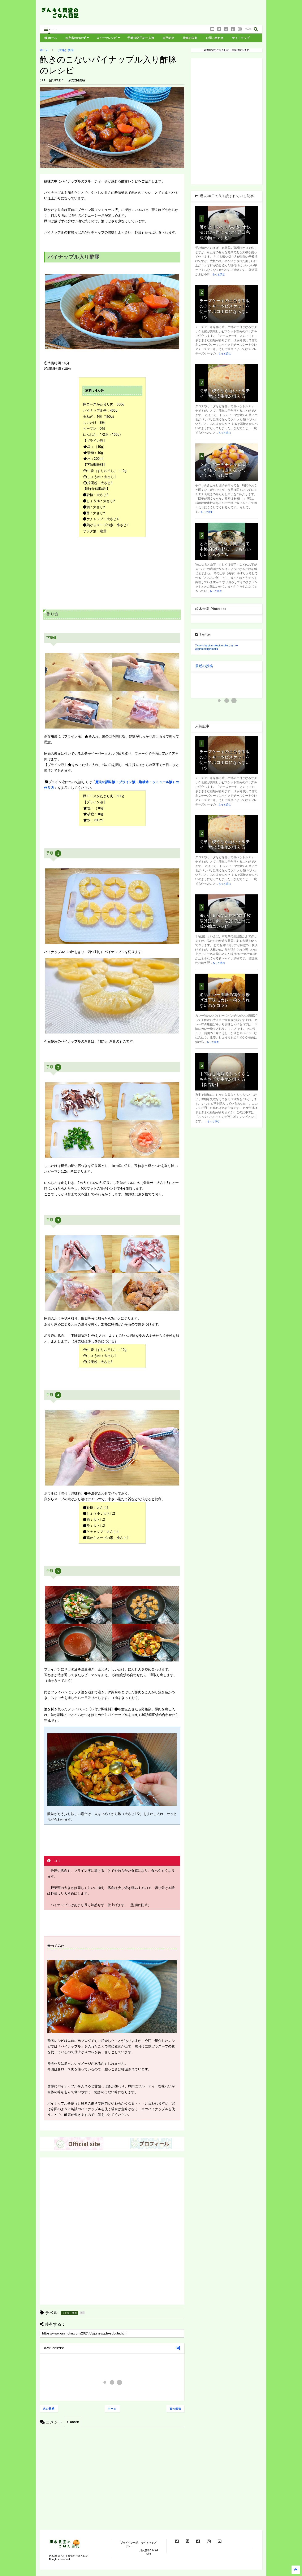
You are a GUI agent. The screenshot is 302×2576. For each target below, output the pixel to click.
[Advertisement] (185, 13)
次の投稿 (49, 2408)
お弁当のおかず (77, 38)
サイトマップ (240, 38)
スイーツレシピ (108, 38)
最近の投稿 (204, 666)
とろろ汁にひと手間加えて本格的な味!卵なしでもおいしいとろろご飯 (225, 549)
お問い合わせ (214, 38)
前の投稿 (175, 2408)
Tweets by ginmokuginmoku (211, 645)
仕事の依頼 (190, 38)
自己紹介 (168, 38)
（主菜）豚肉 (65, 50)
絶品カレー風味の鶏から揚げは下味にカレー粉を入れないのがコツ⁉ (224, 1000)
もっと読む (218, 274)
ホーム (50, 38)
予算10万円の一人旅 (140, 38)
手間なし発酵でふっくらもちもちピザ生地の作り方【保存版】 (224, 1079)
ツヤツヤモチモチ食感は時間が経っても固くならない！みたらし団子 (224, 470)
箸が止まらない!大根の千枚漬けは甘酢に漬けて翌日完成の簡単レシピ (225, 232)
